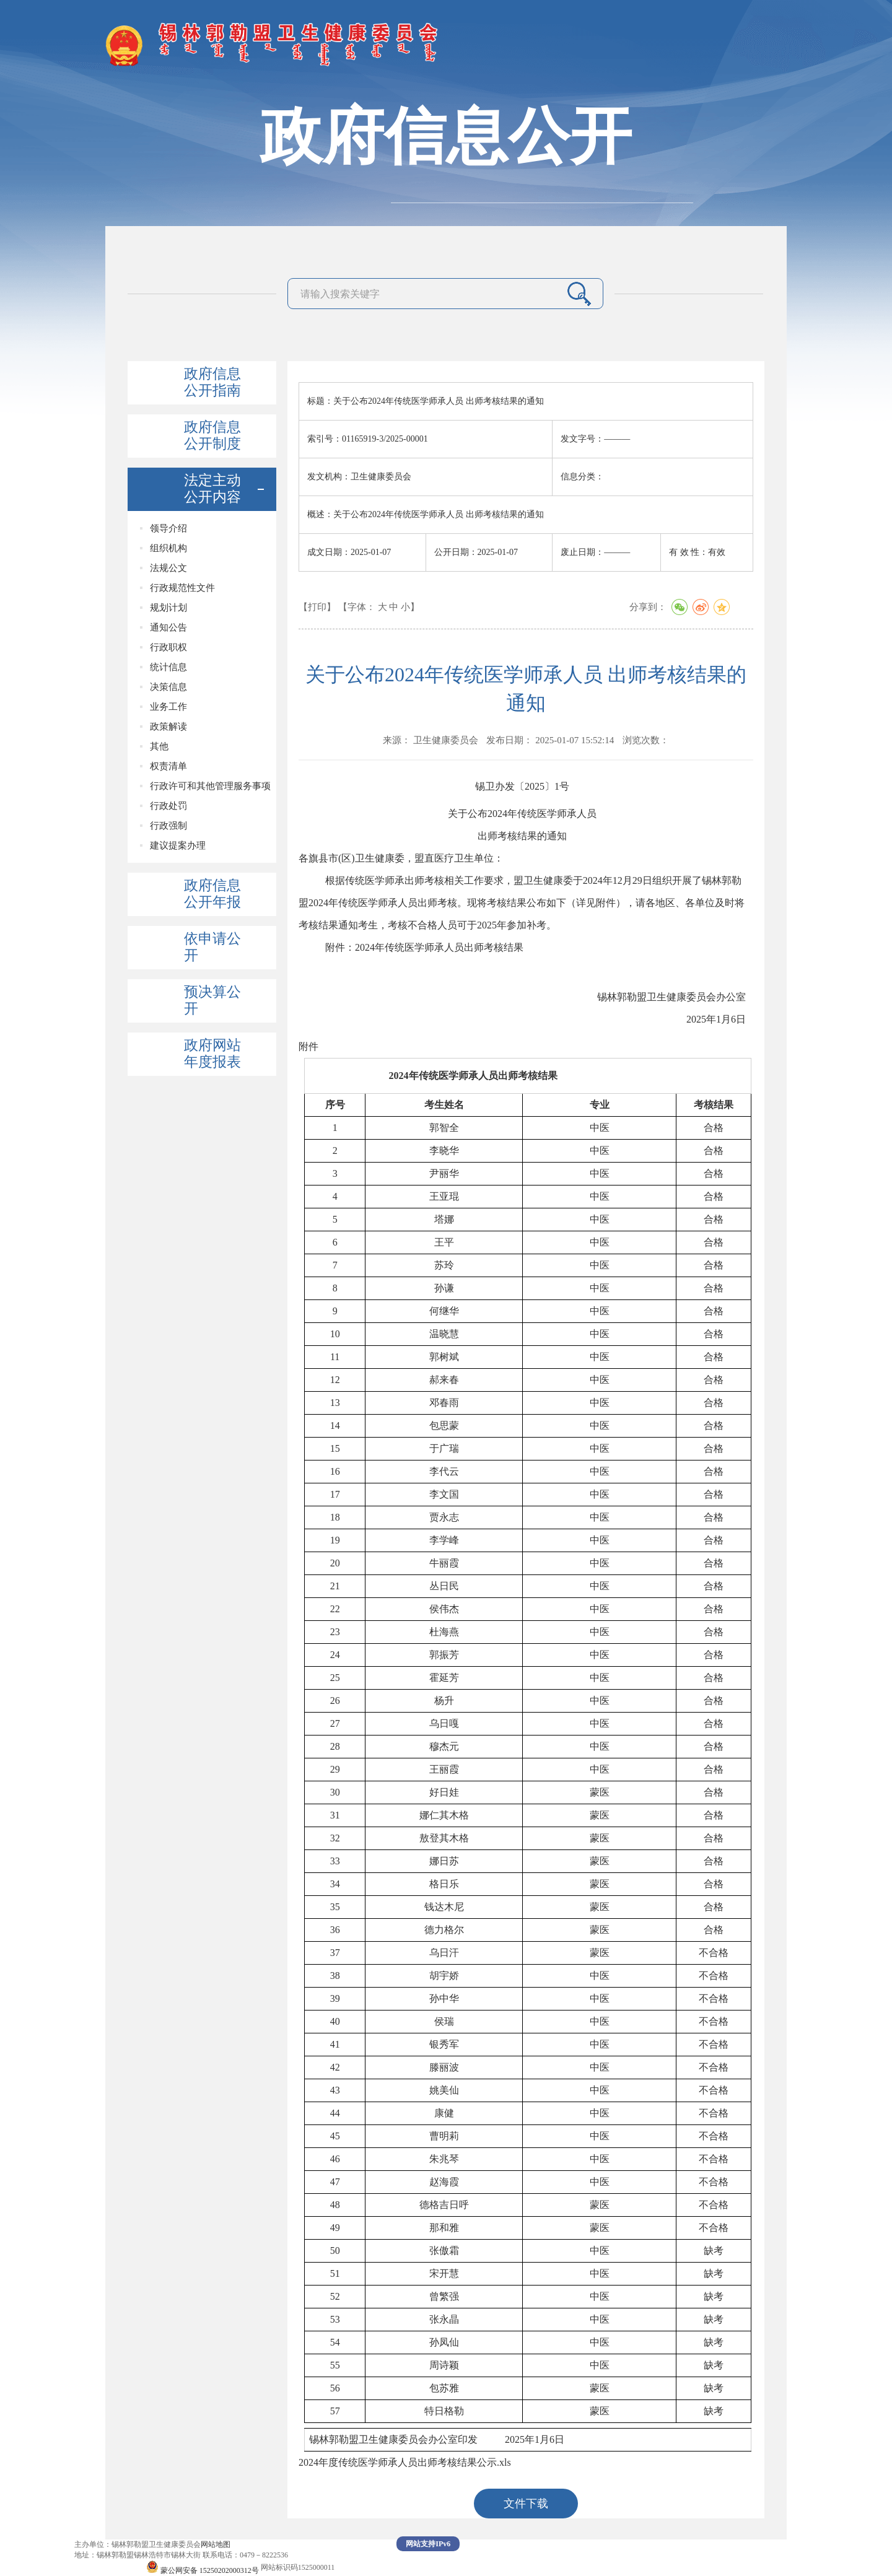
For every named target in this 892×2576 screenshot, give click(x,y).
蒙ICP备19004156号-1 (109, 2567)
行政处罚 (168, 806)
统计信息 (168, 667)
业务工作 (168, 707)
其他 (159, 746)
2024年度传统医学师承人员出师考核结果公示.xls (405, 2462)
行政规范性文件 (182, 588)
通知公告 (168, 627)
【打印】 (317, 607)
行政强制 (168, 826)
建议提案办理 (178, 845)
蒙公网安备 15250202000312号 (202, 2570)
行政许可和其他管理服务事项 (210, 786)
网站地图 (215, 2544)
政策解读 (168, 726)
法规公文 (168, 568)
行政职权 (168, 647)
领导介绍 (168, 528)
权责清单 (168, 766)
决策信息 (168, 687)
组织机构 (168, 548)
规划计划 (168, 608)
